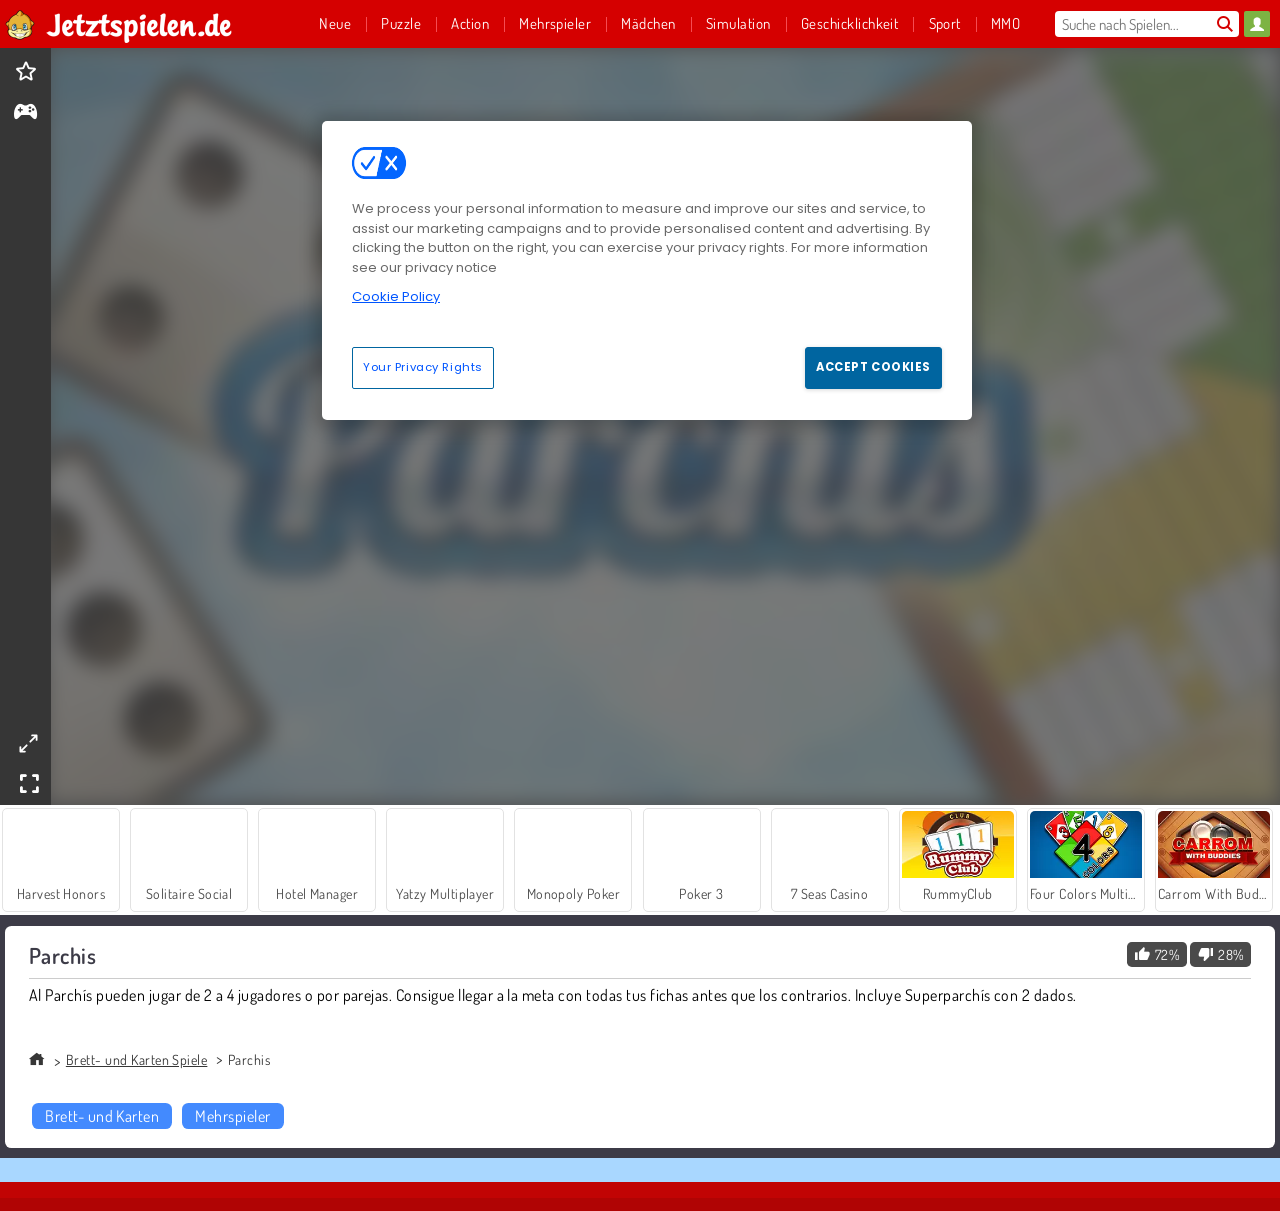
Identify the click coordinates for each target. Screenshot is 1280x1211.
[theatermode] (28, 743)
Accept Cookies (873, 367)
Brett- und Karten (102, 1116)
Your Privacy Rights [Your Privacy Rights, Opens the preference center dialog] (423, 367)
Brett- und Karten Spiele (137, 1059)
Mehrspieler (232, 1116)
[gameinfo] (25, 113)
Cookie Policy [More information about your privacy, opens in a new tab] (396, 296)
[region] (647, 270)
